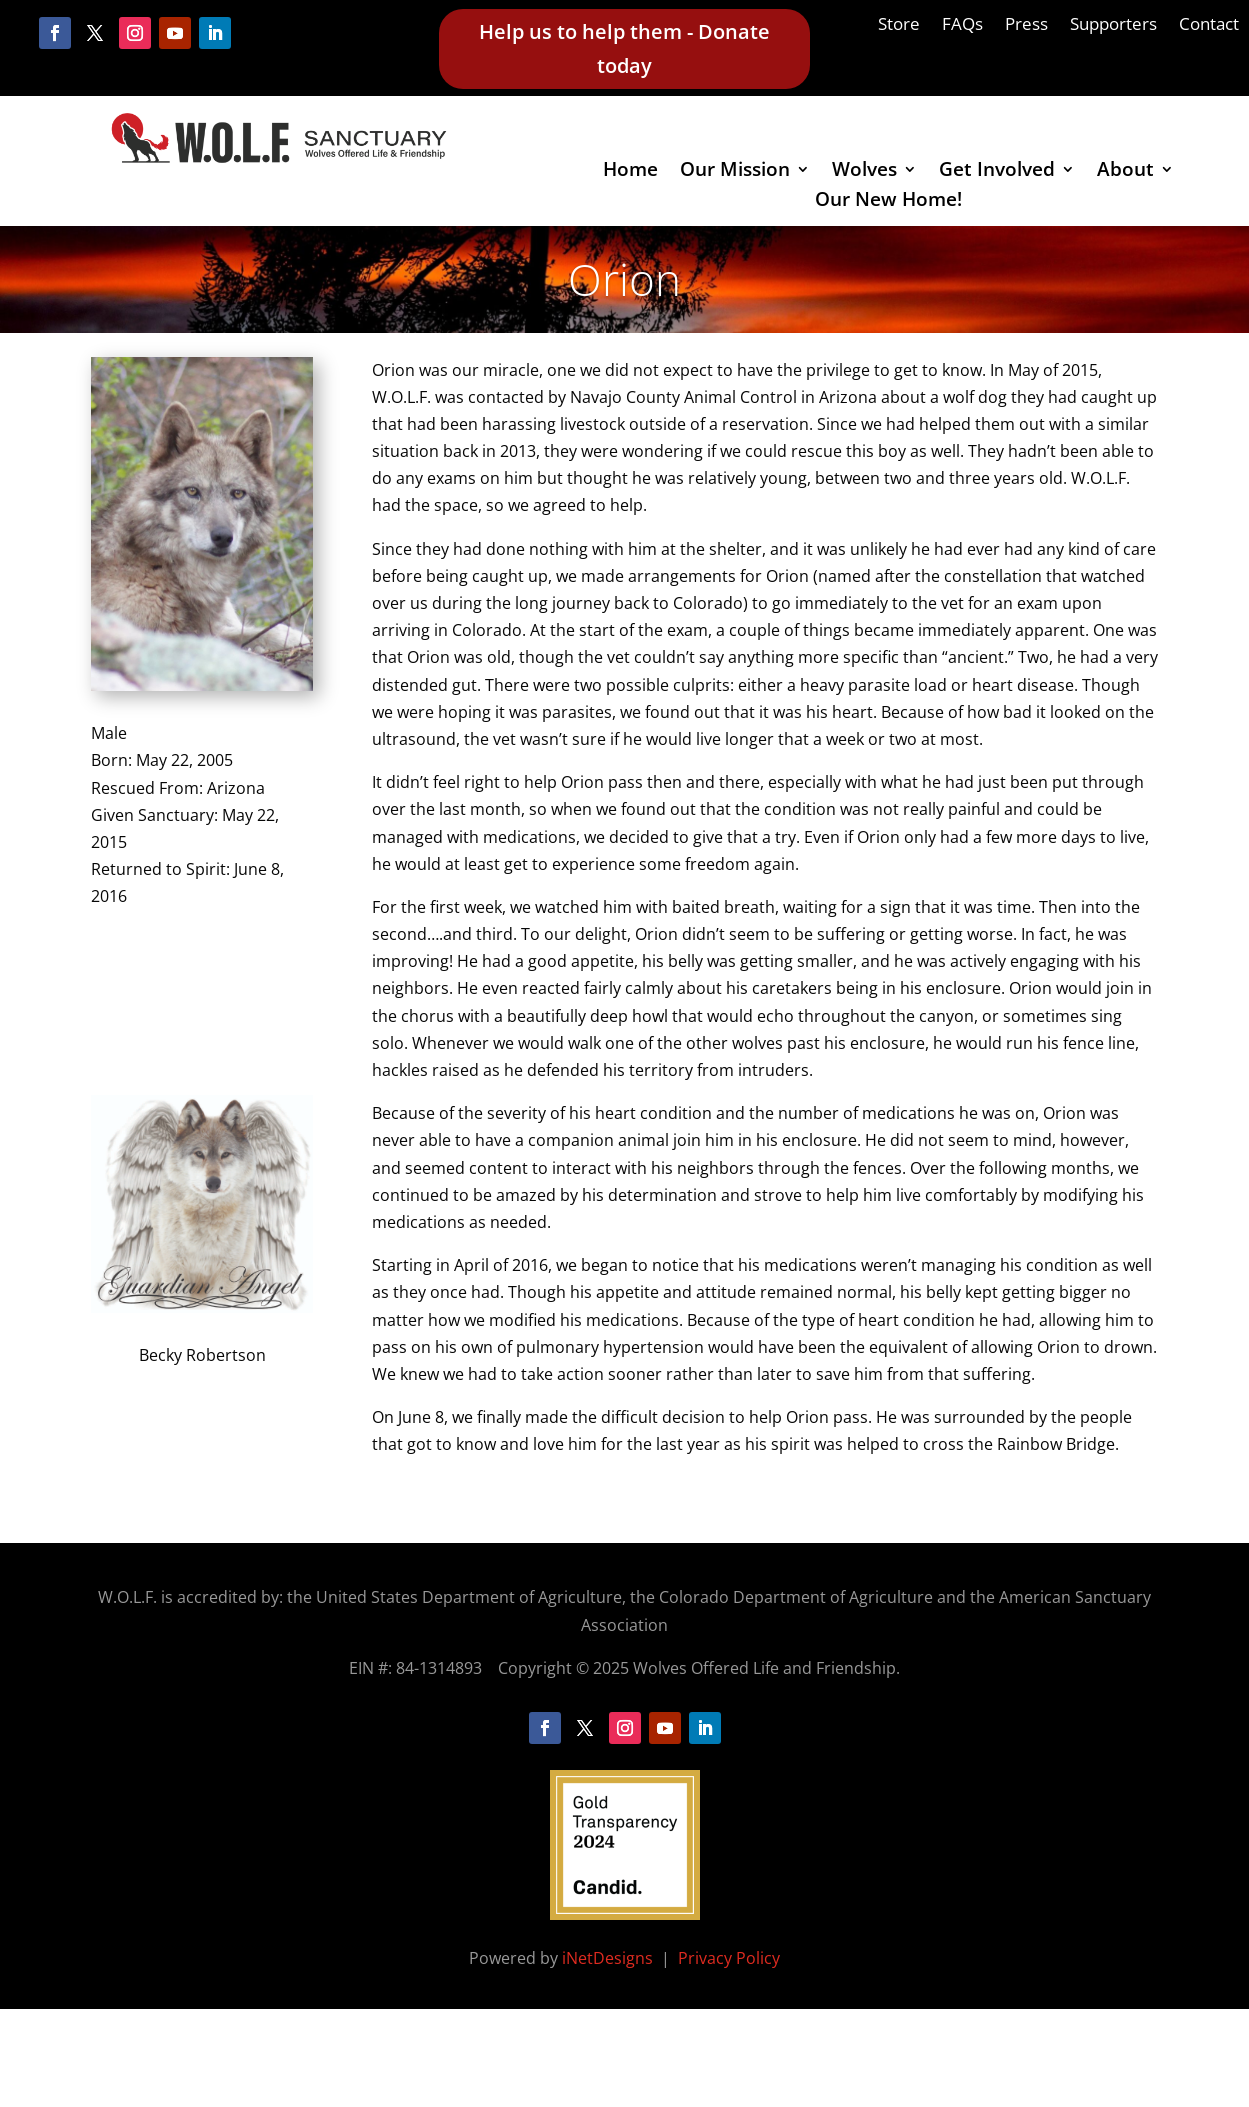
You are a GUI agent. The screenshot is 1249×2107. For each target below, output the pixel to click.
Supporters (1113, 26)
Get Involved (997, 172)
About (1125, 172)
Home (630, 172)
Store (899, 26)
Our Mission (735, 172)
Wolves (864, 172)
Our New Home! (888, 202)
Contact (1209, 26)
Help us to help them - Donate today (624, 48)
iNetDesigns (609, 1958)
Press (1026, 26)
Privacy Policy (729, 1958)
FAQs (962, 26)
